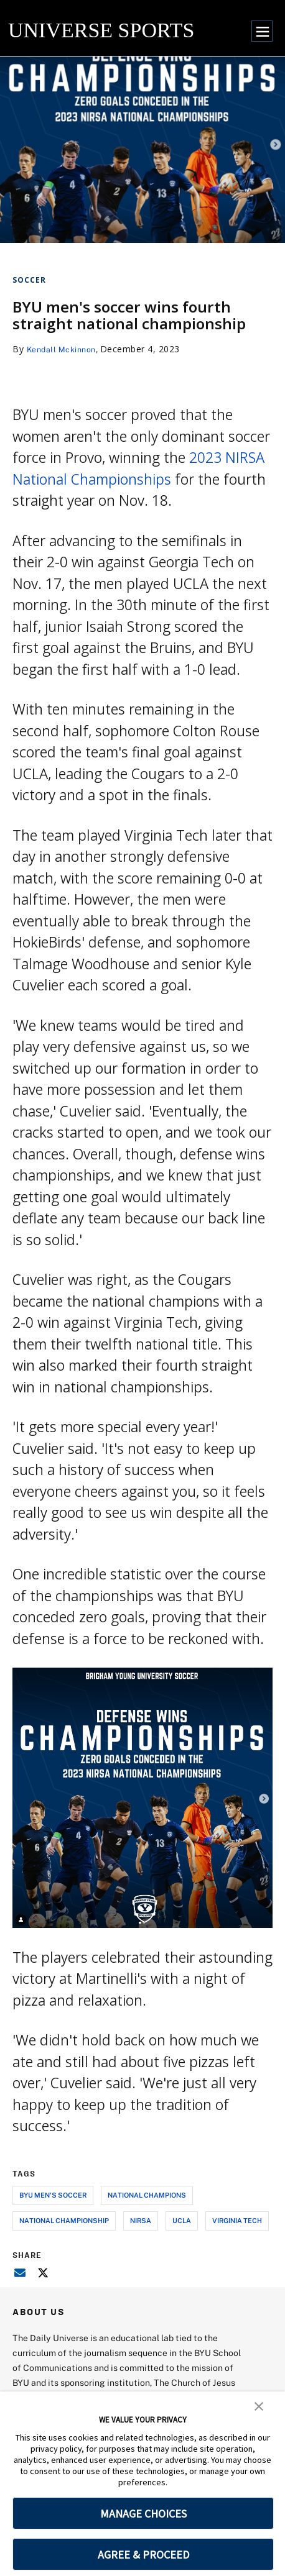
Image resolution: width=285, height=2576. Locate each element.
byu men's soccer (52, 2195)
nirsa (140, 2220)
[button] (259, 2405)
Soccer (29, 280)
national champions (147, 2195)
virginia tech (237, 2220)
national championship (64, 2220)
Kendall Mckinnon (65, 349)
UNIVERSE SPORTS (101, 30)
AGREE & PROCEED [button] (143, 2554)
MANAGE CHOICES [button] (143, 2513)
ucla (181, 2220)
